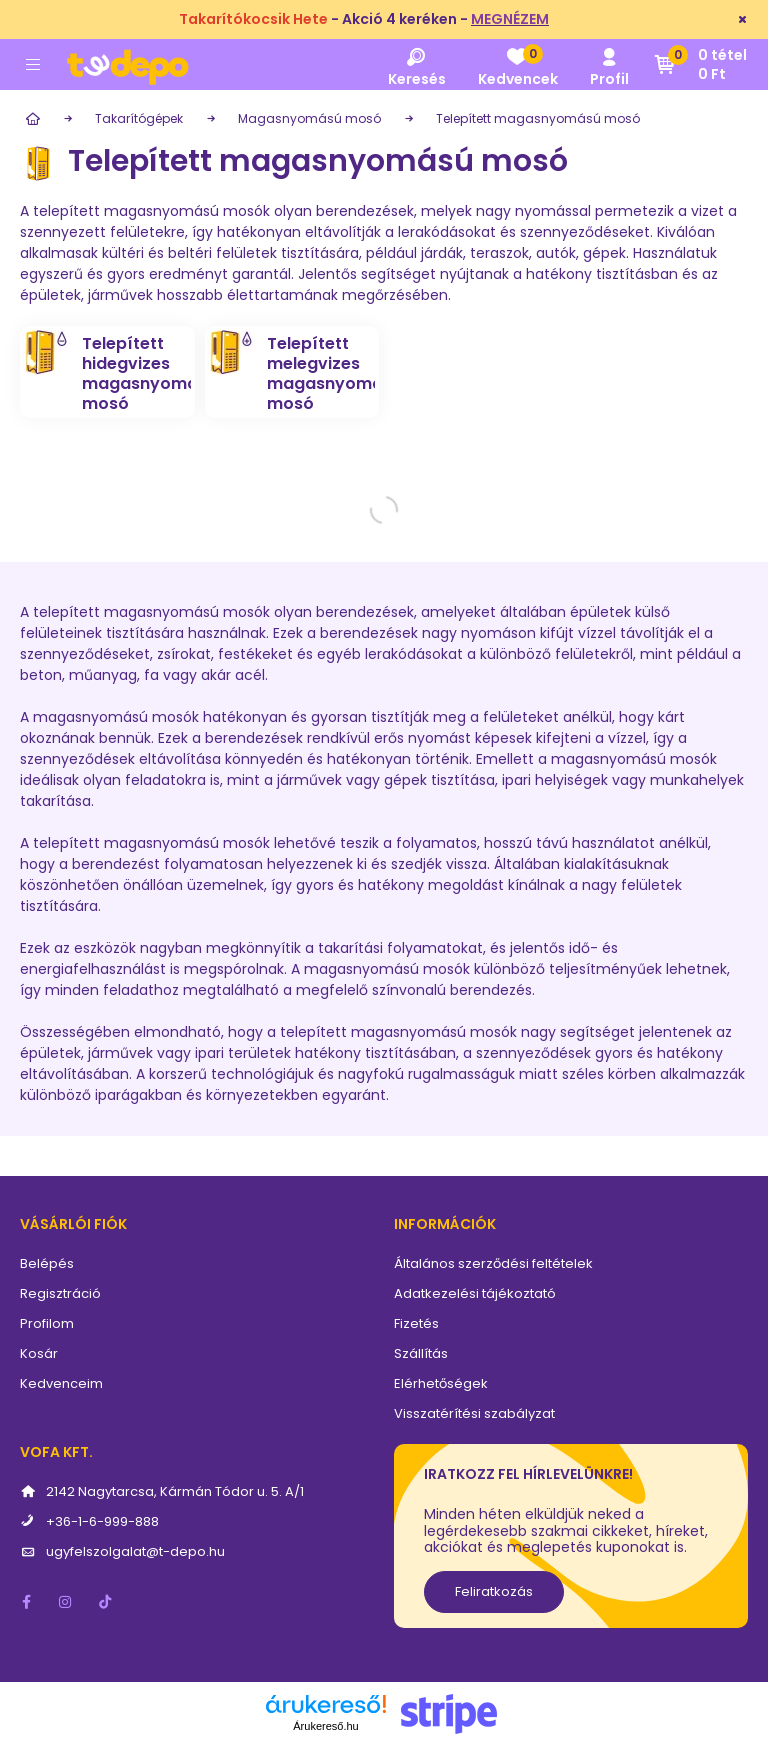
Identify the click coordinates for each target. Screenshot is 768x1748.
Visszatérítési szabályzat (474, 1413)
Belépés (47, 1263)
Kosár (39, 1353)
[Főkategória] (30, 119)
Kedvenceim (61, 1383)
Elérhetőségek (441, 1383)
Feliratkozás (494, 1591)
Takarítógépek (139, 118)
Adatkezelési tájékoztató (475, 1293)
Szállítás (421, 1353)
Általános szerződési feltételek (493, 1263)
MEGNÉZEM (510, 19)
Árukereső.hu (325, 1726)
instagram (66, 1602)
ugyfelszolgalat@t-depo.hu (135, 1551)
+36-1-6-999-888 (102, 1521)
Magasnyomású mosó (309, 118)
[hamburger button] (33, 64)
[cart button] (700, 64)
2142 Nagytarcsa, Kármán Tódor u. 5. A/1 (175, 1491)
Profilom (47, 1323)
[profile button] (609, 65)
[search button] (416, 65)
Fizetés (416, 1323)
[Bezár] (743, 20)
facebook (26, 1602)
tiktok (106, 1602)
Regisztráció (60, 1293)
